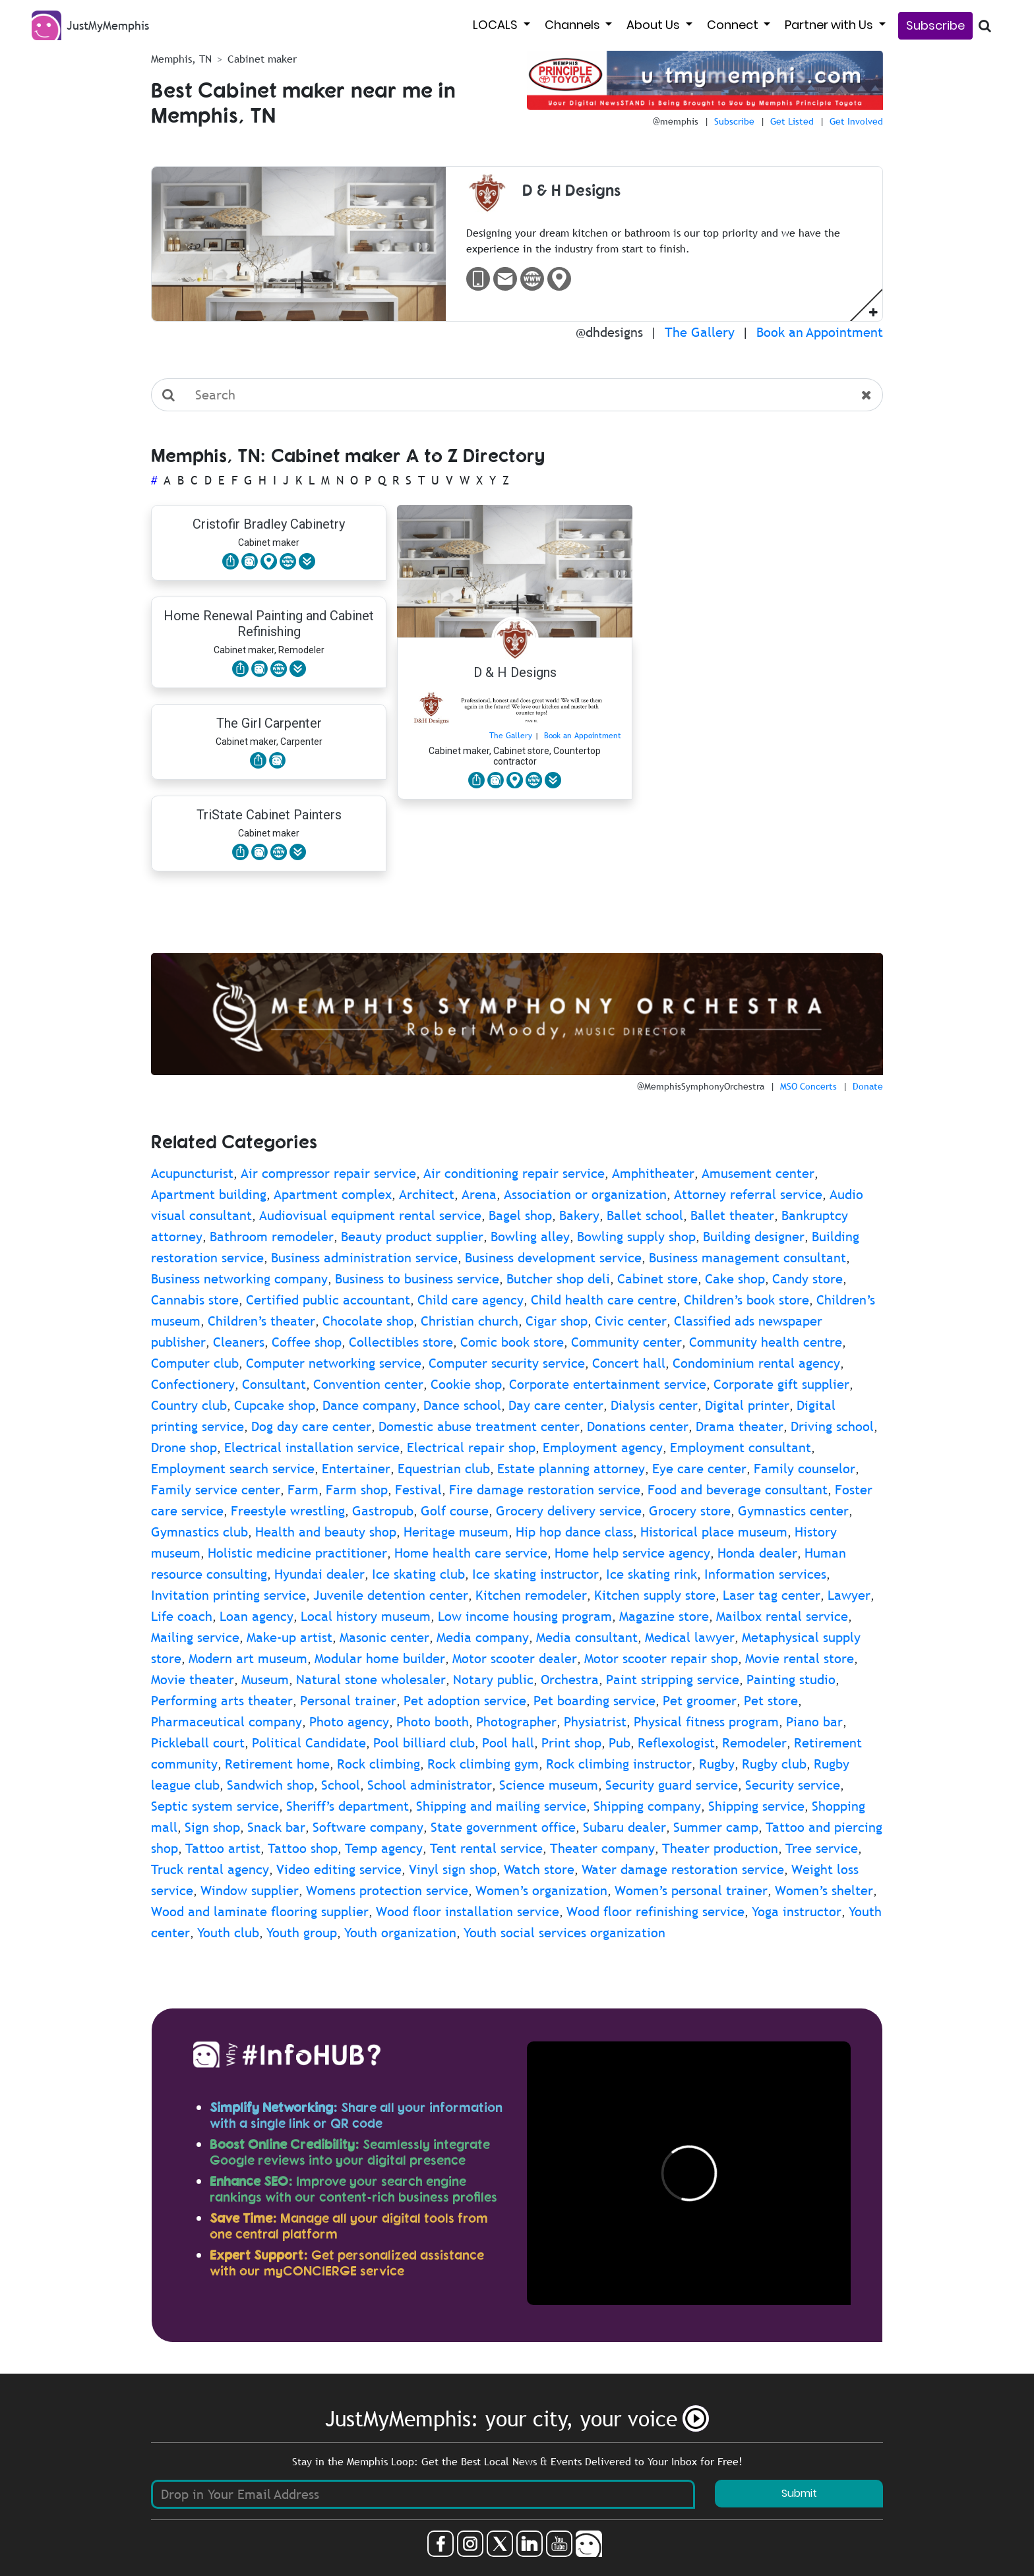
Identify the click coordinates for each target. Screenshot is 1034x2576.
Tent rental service (486, 1848)
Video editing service (339, 1869)
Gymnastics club (199, 1531)
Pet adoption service (465, 1700)
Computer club (195, 1363)
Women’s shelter (824, 1890)
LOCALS (496, 24)
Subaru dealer (624, 1827)
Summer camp (715, 1827)
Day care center (555, 1405)
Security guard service (671, 1785)
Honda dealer (757, 1553)
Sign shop (212, 1827)
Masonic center (384, 1637)
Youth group (301, 1932)
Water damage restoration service (683, 1869)
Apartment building (208, 1194)
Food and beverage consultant (738, 1489)
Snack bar (276, 1827)
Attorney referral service (748, 1194)
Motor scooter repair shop (661, 1658)
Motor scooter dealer (514, 1658)
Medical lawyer (690, 1637)
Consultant (274, 1384)
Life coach (181, 1616)
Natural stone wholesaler (371, 1679)
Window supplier (249, 1890)
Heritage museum (456, 1531)
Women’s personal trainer (691, 1890)
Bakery (579, 1215)
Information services (765, 1574)
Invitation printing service (228, 1595)
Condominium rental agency (756, 1363)
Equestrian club (444, 1468)
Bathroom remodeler (272, 1236)
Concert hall (628, 1363)
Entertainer (356, 1468)
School (340, 1785)
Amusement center (758, 1173)
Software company (368, 1827)
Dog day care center (311, 1426)
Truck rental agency (210, 1869)
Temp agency (384, 1848)
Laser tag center (771, 1595)
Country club (189, 1405)
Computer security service (507, 1363)
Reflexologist (676, 1742)
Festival (418, 1489)
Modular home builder (380, 1658)
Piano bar (814, 1721)
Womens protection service (387, 1890)
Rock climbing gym (483, 1763)
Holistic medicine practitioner (297, 1553)
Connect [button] (734, 24)
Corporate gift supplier (781, 1384)
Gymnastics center (793, 1510)
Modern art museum (248, 1658)
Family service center (215, 1489)
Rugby (717, 1763)
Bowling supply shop (636, 1236)
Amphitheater (653, 1173)
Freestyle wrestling (288, 1510)
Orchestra (570, 1679)
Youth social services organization (564, 1932)
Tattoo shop (303, 1848)
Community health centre (765, 1342)
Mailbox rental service (782, 1616)
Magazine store (664, 1616)
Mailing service (195, 1637)
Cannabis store (195, 1299)
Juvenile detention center (390, 1595)
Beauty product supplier (412, 1236)
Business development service (553, 1257)
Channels (574, 24)
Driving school (832, 1426)
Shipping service (756, 1806)
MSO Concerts (808, 1086)
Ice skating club (418, 1574)
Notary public (493, 1679)
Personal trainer (348, 1700)
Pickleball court (198, 1742)
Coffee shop (307, 1342)
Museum (265, 1679)
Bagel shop (520, 1215)
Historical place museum (713, 1531)
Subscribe (935, 25)
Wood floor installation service (467, 1911)
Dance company (369, 1405)
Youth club (228, 1932)
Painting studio (791, 1679)
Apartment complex (333, 1194)
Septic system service (215, 1806)
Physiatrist (595, 1721)
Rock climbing (378, 1763)
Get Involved (856, 121)
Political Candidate (309, 1742)
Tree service (821, 1848)
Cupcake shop (274, 1405)
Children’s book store (746, 1299)
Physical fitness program (706, 1721)
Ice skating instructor (535, 1574)
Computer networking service (333, 1363)
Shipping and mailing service (501, 1806)
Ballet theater (732, 1215)
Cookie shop (466, 1384)
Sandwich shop (270, 1785)
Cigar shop (557, 1321)
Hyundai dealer (319, 1574)
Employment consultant (740, 1447)
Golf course (455, 1510)
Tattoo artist (222, 1848)
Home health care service (470, 1553)
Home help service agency (632, 1553)
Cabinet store (657, 1278)
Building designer (754, 1236)
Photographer (516, 1721)
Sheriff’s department (347, 1806)
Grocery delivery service (569, 1510)
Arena (479, 1194)
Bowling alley (530, 1236)
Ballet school (645, 1215)
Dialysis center (654, 1405)
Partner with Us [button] (830, 24)
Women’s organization (541, 1890)
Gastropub (382, 1510)
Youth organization (400, 1932)
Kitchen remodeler (531, 1595)
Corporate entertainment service (607, 1384)
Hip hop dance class (574, 1531)
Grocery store (690, 1510)
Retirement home (277, 1763)
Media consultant (587, 1637)
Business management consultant (747, 1257)
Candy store (807, 1278)
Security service (792, 1785)
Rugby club (774, 1763)
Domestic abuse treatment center (479, 1426)
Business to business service (417, 1278)
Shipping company (647, 1806)
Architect (426, 1194)
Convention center (368, 1384)
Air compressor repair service (328, 1173)
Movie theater (192, 1679)
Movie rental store (799, 1658)
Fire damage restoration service (544, 1489)
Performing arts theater (222, 1700)
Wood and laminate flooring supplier (260, 1911)
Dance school (462, 1405)
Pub (619, 1742)
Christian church (469, 1321)
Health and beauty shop (325, 1531)
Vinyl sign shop (453, 1869)
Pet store (771, 1700)
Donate (868, 1086)
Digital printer (747, 1405)
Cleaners (238, 1342)
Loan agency (256, 1616)
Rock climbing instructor (619, 1763)
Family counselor (804, 1468)
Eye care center (699, 1468)
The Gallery (700, 332)
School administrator (429, 1785)
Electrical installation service (312, 1447)
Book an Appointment (819, 332)
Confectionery (193, 1384)
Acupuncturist (192, 1173)
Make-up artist (289, 1637)
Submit (799, 2493)
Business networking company (239, 1278)
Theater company (602, 1848)
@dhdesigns (609, 332)
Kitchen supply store (654, 1595)
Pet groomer (700, 1700)
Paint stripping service (672, 1679)
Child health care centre (604, 1299)
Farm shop (357, 1489)
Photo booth (432, 1721)
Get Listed (792, 121)
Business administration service (364, 1257)
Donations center (637, 1426)
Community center (626, 1342)
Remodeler (754, 1742)
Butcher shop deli (558, 1278)
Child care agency (470, 1299)
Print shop (571, 1742)
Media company (483, 1637)
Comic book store (512, 1342)
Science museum (548, 1785)
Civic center (631, 1321)
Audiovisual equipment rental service (370, 1215)
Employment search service (233, 1468)
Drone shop (184, 1447)
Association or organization (585, 1194)
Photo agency (349, 1721)
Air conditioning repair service (514, 1173)
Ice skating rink (651, 1574)
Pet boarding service (594, 1700)
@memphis (675, 121)
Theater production (720, 1848)
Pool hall (508, 1742)
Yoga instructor (796, 1911)
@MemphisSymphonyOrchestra (700, 1086)
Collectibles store (401, 1342)
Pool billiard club (424, 1742)
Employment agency (603, 1447)
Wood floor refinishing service (655, 1911)
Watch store (539, 1869)
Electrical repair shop (471, 1447)
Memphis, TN (181, 58)
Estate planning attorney (571, 1468)
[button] (873, 311)
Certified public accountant (328, 1299)
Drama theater (739, 1426)
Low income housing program (525, 1616)
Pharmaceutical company (226, 1721)
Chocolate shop (367, 1321)
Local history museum (366, 1616)
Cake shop (735, 1278)
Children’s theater (261, 1321)
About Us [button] (654, 24)
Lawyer (849, 1595)
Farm (303, 1489)
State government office (503, 1827)
